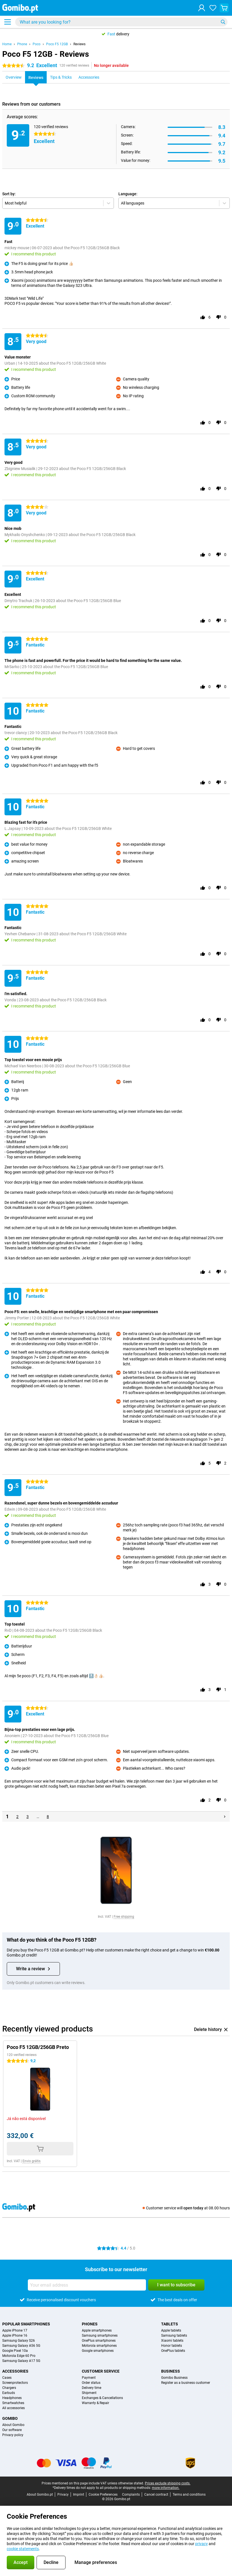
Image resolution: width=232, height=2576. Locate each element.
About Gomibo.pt (40, 2494)
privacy (201, 2543)
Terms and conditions (189, 2494)
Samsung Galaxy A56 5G (21, 2346)
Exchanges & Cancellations (102, 2398)
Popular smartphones (26, 2324)
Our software (12, 2430)
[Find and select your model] (121, 21)
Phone (22, 44)
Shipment (89, 2393)
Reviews (79, 44)
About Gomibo (13, 2425)
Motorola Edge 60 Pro (18, 2356)
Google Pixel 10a (15, 2351)
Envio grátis (31, 2161)
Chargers (9, 2388)
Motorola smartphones (99, 2346)
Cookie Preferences (103, 2494)
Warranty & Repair (95, 2403)
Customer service (101, 2371)
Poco (36, 44)
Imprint (78, 2494)
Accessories (15, 2371)
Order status (91, 2383)
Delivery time (91, 2388)
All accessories (13, 2408)
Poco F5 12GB (57, 44)
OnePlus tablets (173, 2351)
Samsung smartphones (100, 2335)
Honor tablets (171, 2346)
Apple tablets (171, 2330)
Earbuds (8, 2393)
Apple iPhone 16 (14, 2335)
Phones (90, 2324)
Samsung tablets (174, 2335)
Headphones (12, 2398)
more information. (165, 2488)
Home (7, 44)
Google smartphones (98, 2351)
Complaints (131, 2494)
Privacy (63, 2494)
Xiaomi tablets (172, 2341)
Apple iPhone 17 (14, 2330)
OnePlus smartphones (99, 2341)
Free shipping (124, 1917)
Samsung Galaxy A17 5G (21, 2361)
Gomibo (10, 2418)
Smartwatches (13, 2403)
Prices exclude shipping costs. (167, 2483)
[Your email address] (87, 2285)
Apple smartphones (97, 2330)
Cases (7, 2378)
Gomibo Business (174, 2378)
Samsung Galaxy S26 (18, 2341)
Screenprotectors (15, 2383)
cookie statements (23, 2549)
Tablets (169, 2324)
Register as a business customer (185, 2383)
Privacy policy (12, 2435)
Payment (89, 2378)
